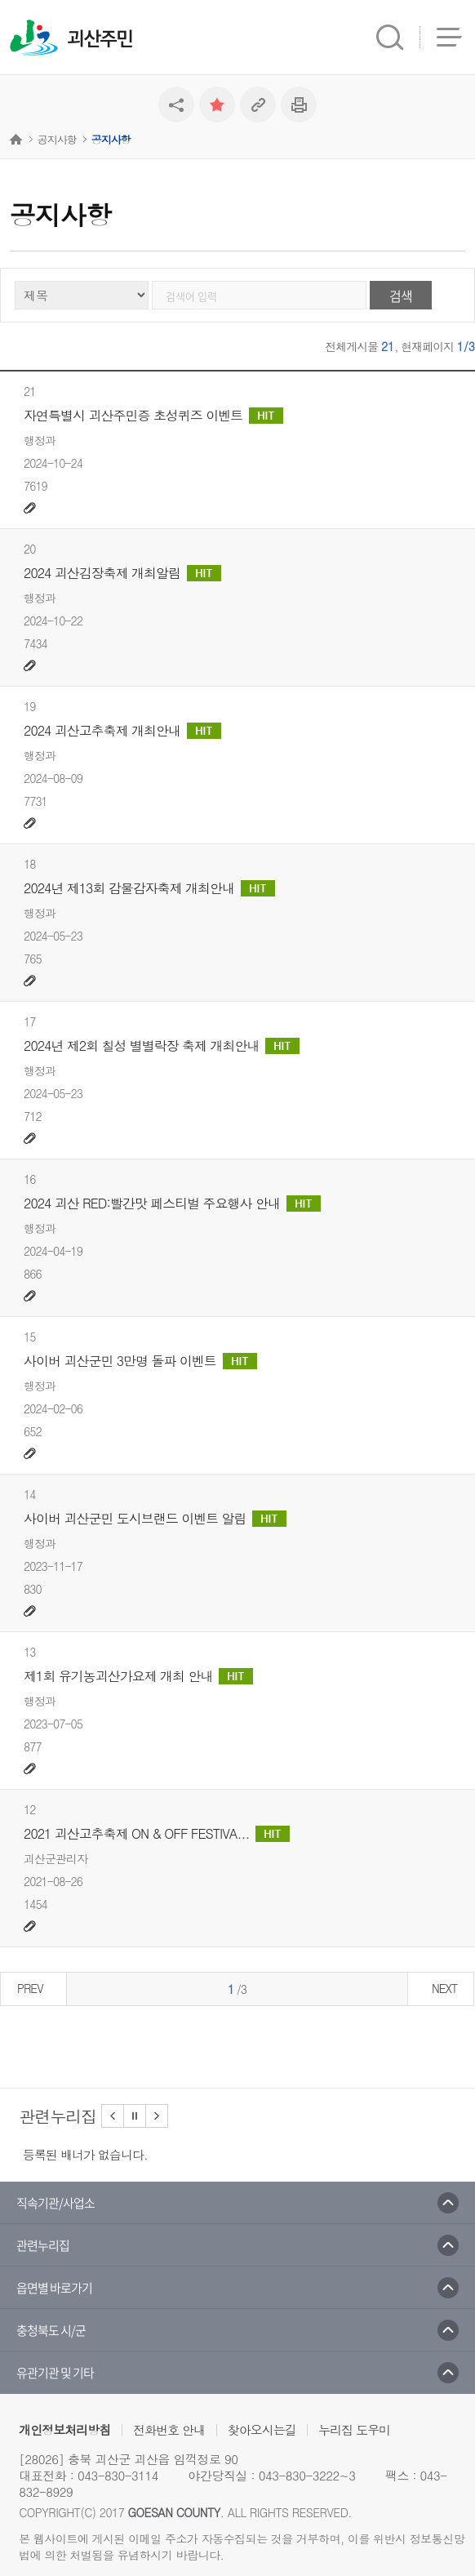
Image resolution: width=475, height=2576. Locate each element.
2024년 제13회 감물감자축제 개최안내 (149, 888)
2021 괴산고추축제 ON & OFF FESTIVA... (157, 1834)
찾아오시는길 (262, 2429)
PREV (30, 1988)
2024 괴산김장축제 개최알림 (122, 573)
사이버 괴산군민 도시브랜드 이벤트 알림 (155, 1519)
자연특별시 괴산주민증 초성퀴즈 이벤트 (153, 416)
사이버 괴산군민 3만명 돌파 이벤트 (140, 1361)
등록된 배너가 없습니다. (85, 2154)
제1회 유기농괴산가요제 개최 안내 (138, 1676)
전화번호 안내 (169, 2429)
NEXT (444, 1988)
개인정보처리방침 (64, 2429)
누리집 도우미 (354, 2429)
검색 (400, 295)
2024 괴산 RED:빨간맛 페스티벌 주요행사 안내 (172, 1203)
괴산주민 (99, 39)
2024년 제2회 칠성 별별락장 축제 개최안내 (162, 1046)
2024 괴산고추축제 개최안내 (122, 731)
